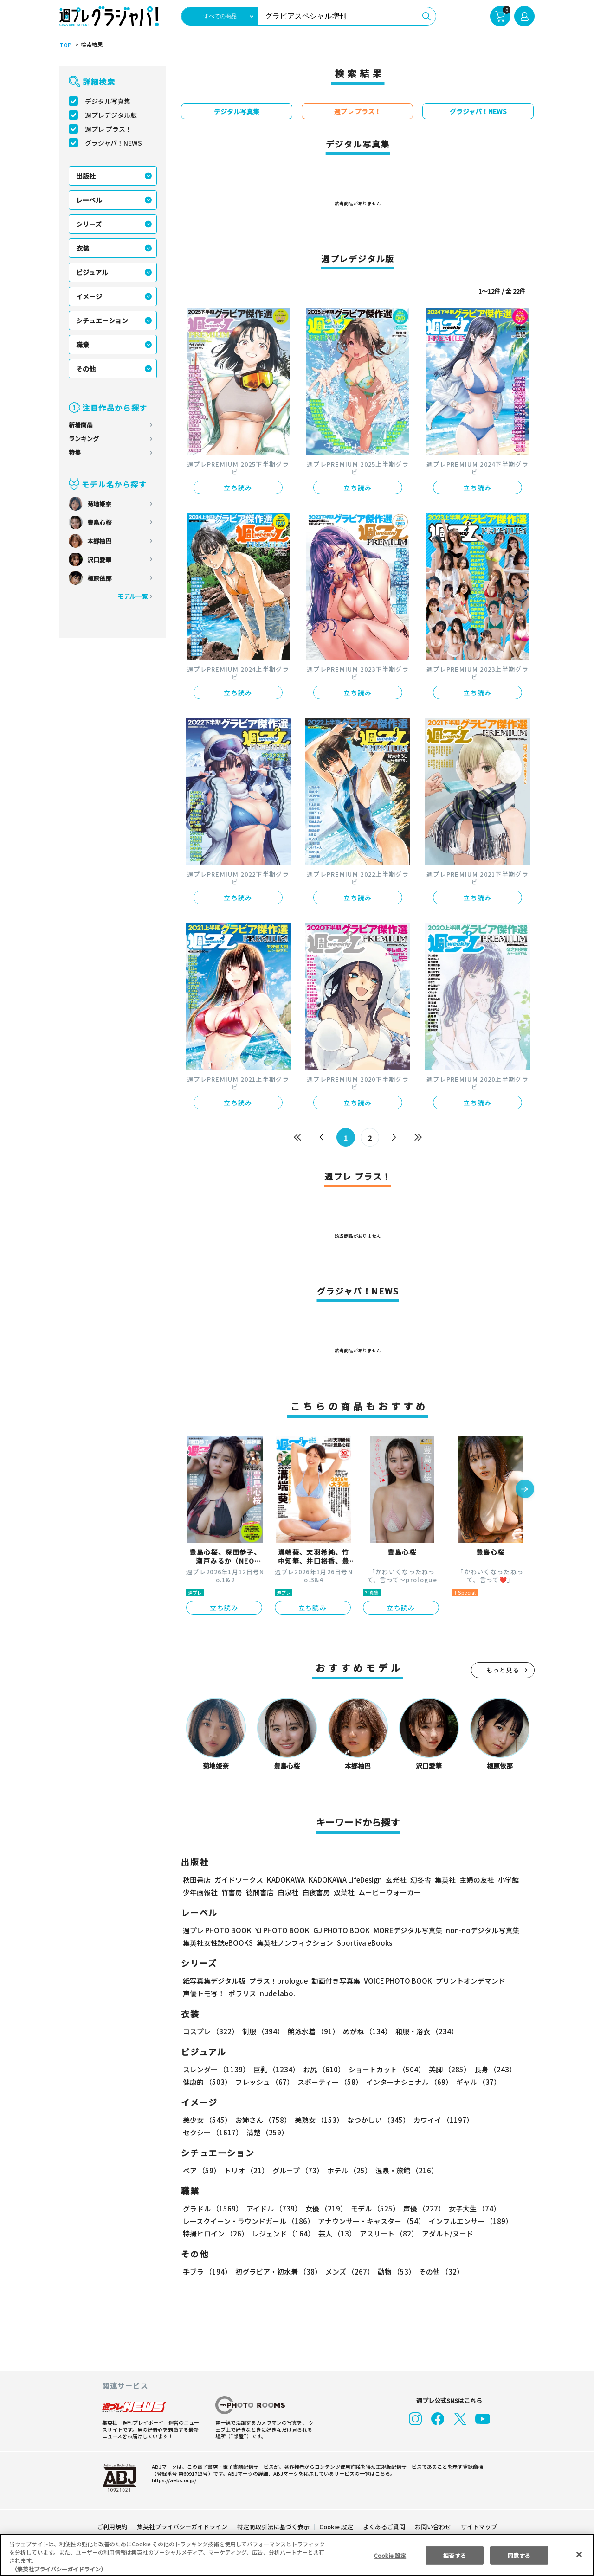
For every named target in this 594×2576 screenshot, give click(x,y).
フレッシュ (263, 2082)
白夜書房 (316, 1892)
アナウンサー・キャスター (370, 2221)
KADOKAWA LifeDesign (344, 1879)
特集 (75, 452)
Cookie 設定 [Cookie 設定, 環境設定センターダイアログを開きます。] (390, 2555)
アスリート (387, 2233)
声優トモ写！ (204, 1993)
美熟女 (317, 2120)
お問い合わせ (432, 2527)
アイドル (272, 2208)
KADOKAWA (285, 1879)
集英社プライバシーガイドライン (182, 2527)
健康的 (207, 2082)
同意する (519, 2555)
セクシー (502, 2120)
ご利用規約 (112, 2527)
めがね (365, 2031)
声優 (420, 2208)
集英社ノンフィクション (294, 1943)
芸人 (335, 2233)
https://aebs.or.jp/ (173, 2480)
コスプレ (210, 2031)
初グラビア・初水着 (277, 2271)
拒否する (454, 2555)
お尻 (321, 2069)
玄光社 (394, 1879)
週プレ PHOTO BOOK (216, 1930)
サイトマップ (478, 2527)
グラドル (212, 2208)
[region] (297, 2555)
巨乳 (274, 2069)
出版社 (86, 175)
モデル (372, 2208)
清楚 (203, 2132)
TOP (64, 45)
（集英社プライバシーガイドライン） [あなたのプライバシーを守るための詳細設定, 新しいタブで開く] (59, 2569)
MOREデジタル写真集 (402, 1930)
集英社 (443, 1879)
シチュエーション (102, 320)
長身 (490, 2069)
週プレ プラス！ (108, 129)
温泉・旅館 (404, 2170)
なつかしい (376, 2120)
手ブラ (207, 2271)
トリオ (246, 2170)
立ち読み (238, 487)
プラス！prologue (277, 1981)
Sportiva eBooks (362, 1943)
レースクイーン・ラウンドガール (248, 2221)
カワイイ (439, 2120)
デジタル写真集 (107, 101)
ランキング (84, 438)
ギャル (476, 2082)
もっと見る (503, 1670)
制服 (261, 2031)
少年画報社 (200, 1892)
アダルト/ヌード (445, 2233)
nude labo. (277, 1993)
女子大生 (470, 2208)
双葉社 (344, 1892)
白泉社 (288, 1892)
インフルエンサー (469, 2221)
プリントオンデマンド (466, 1981)
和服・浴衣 (423, 2031)
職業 (82, 344)
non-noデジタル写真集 (476, 1930)
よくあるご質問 (383, 2527)
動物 (394, 2271)
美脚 (445, 2069)
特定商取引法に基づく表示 (274, 2527)
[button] (525, 1490)
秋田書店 (197, 1879)
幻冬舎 (419, 1879)
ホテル (348, 2170)
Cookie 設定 (336, 2527)
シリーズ (89, 224)
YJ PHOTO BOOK (279, 1930)
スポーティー (328, 2082)
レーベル (89, 200)
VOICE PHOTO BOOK (395, 1981)
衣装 (82, 248)
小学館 (507, 1879)
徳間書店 (260, 1892)
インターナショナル (408, 2082)
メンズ (348, 2271)
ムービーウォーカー (389, 1892)
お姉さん (261, 2120)
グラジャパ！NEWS (113, 142)
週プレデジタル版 (111, 115)
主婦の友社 (475, 1879)
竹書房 (231, 1892)
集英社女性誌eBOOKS (217, 1943)
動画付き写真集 (334, 1981)
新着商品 (81, 424)
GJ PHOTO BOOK (337, 1930)
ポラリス (242, 1993)
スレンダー (216, 2069)
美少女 (207, 2120)
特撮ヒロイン (215, 2233)
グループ (296, 2170)
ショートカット (383, 2069)
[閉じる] (579, 2554)
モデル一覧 (132, 596)
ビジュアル (92, 272)
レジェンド (282, 2233)
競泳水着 (311, 2031)
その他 (86, 368)
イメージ (89, 296)
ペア (201, 2170)
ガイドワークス (238, 1879)
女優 (323, 2208)
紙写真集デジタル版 (214, 1981)
